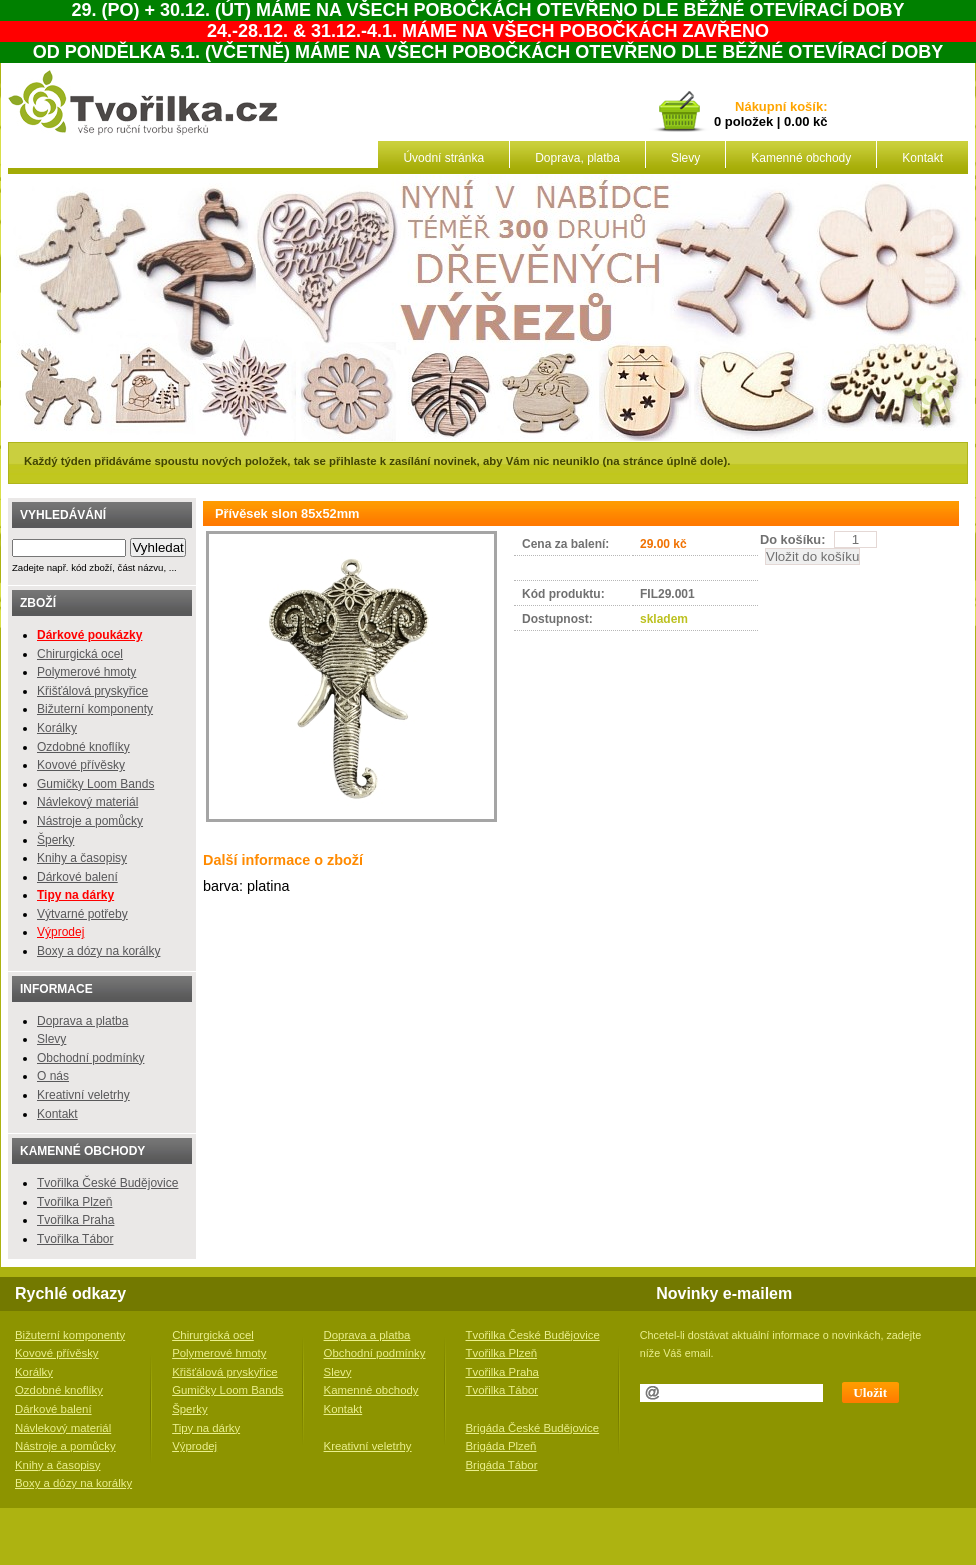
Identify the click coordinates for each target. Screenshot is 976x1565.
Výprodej (60, 932)
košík (803, 107)
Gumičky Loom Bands (95, 784)
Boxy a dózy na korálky (98, 951)
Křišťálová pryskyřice (92, 691)
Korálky (57, 728)
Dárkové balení (77, 877)
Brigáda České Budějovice (533, 1428)
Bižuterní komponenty (95, 709)
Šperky (55, 840)
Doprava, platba (577, 158)
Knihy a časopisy (82, 858)
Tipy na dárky (206, 1428)
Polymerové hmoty (86, 672)
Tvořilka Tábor (75, 1239)
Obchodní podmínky (90, 1058)
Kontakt (922, 158)
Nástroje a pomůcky (90, 821)
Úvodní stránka (443, 158)
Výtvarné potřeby (82, 914)
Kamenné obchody (801, 158)
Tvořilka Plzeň (74, 1202)
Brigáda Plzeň (501, 1446)
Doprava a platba (82, 1021)
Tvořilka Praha (75, 1220)
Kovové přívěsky (81, 765)
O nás (53, 1076)
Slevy (685, 158)
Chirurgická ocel (80, 654)
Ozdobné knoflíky (83, 747)
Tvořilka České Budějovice (107, 1183)
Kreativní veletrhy (83, 1095)
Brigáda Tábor (502, 1465)
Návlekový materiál (87, 802)
